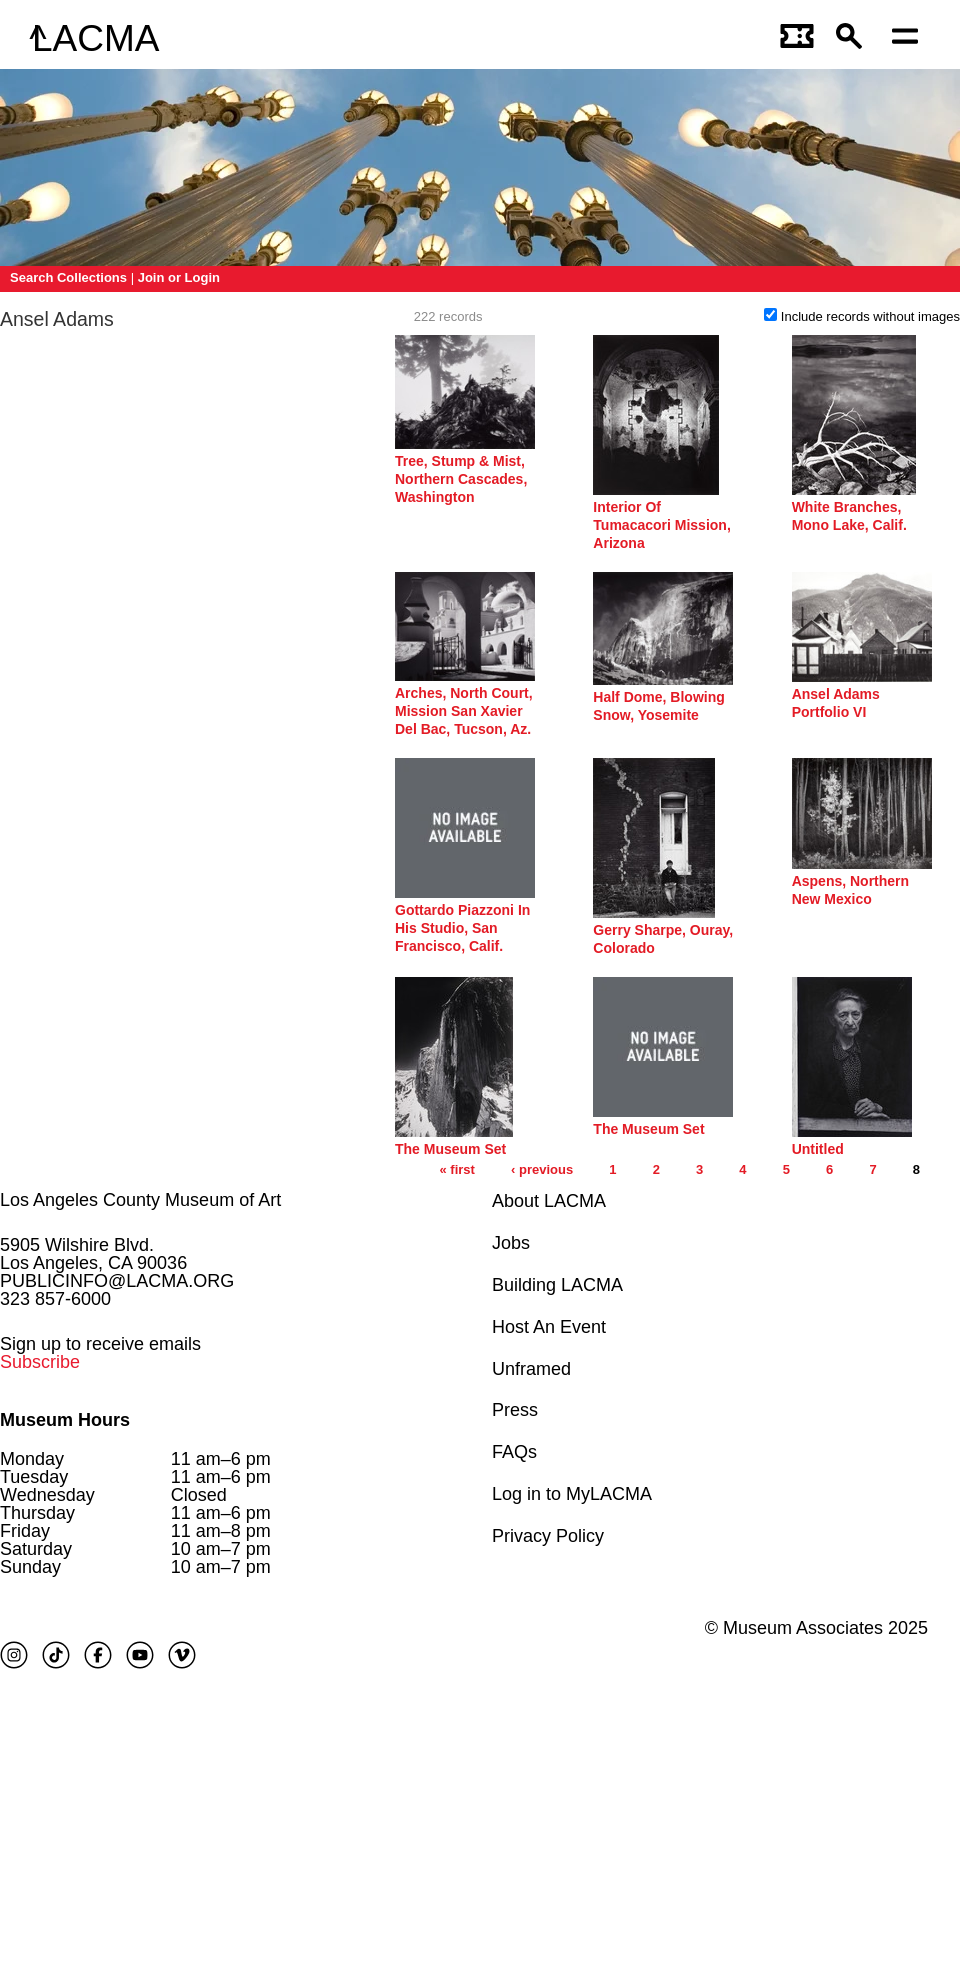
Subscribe (40, 1362)
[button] (854, 38)
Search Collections (68, 277)
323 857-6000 (55, 1299)
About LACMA (549, 1201)
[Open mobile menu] (910, 38)
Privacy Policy (548, 1536)
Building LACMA (557, 1285)
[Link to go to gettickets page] (798, 38)
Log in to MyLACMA (572, 1494)
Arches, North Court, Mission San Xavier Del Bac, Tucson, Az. (464, 711)
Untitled (818, 1149)
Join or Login (179, 277)
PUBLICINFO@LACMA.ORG (117, 1281)
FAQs (514, 1452)
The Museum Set (450, 1149)
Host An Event (549, 1327)
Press (515, 1410)
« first (456, 1169)
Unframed (531, 1369)
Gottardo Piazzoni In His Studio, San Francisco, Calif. (462, 928)
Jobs (511, 1243)
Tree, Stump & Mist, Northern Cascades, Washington (461, 479)
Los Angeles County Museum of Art (140, 1200)
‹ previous (542, 1169)
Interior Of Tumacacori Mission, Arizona (661, 525)
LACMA (95, 38)
